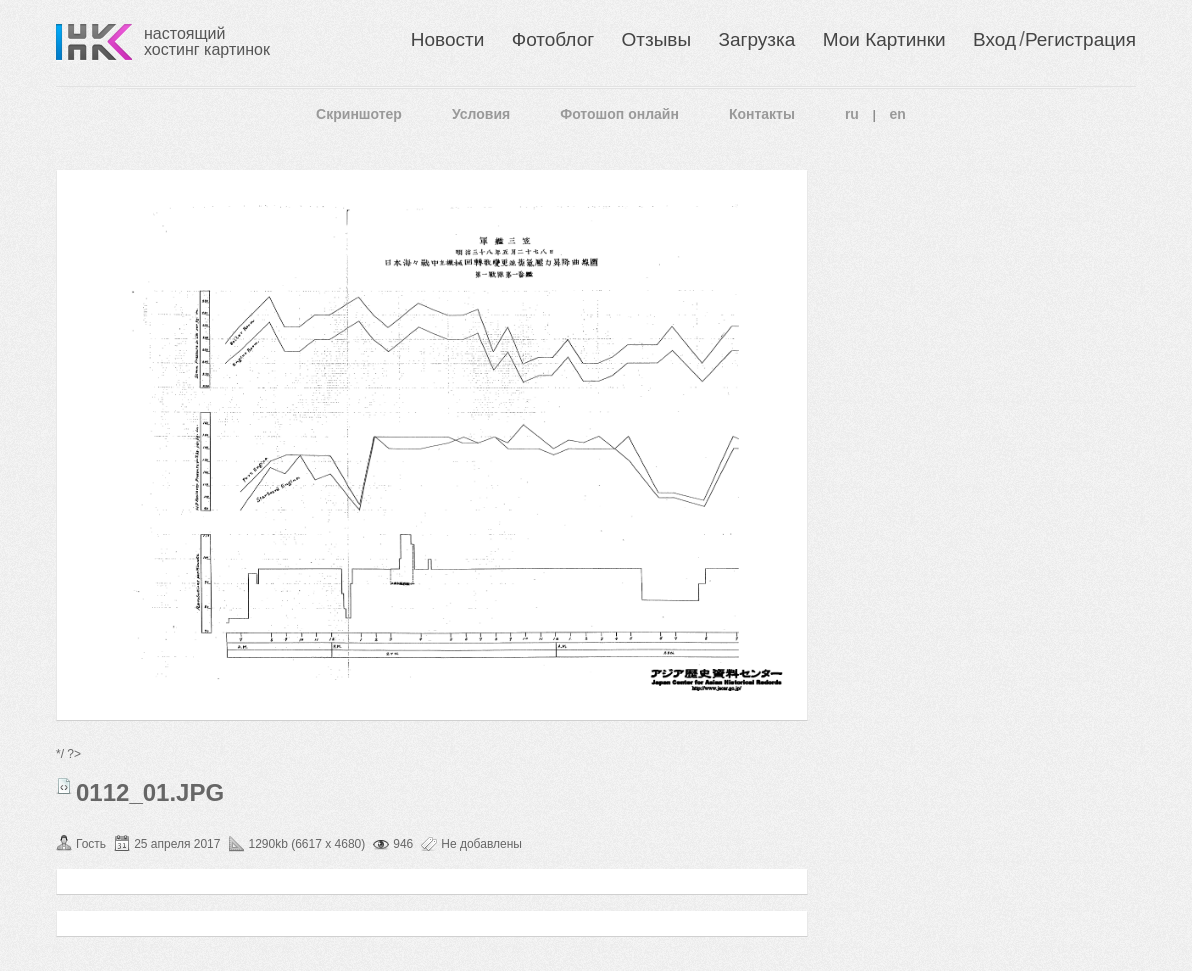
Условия (481, 114)
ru (852, 114)
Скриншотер (359, 114)
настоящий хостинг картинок (207, 41)
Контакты (762, 114)
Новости (448, 39)
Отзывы (657, 39)
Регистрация (1080, 39)
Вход (994, 39)
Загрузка (756, 39)
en (898, 114)
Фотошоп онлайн (619, 114)
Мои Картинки (884, 39)
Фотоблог (553, 39)
